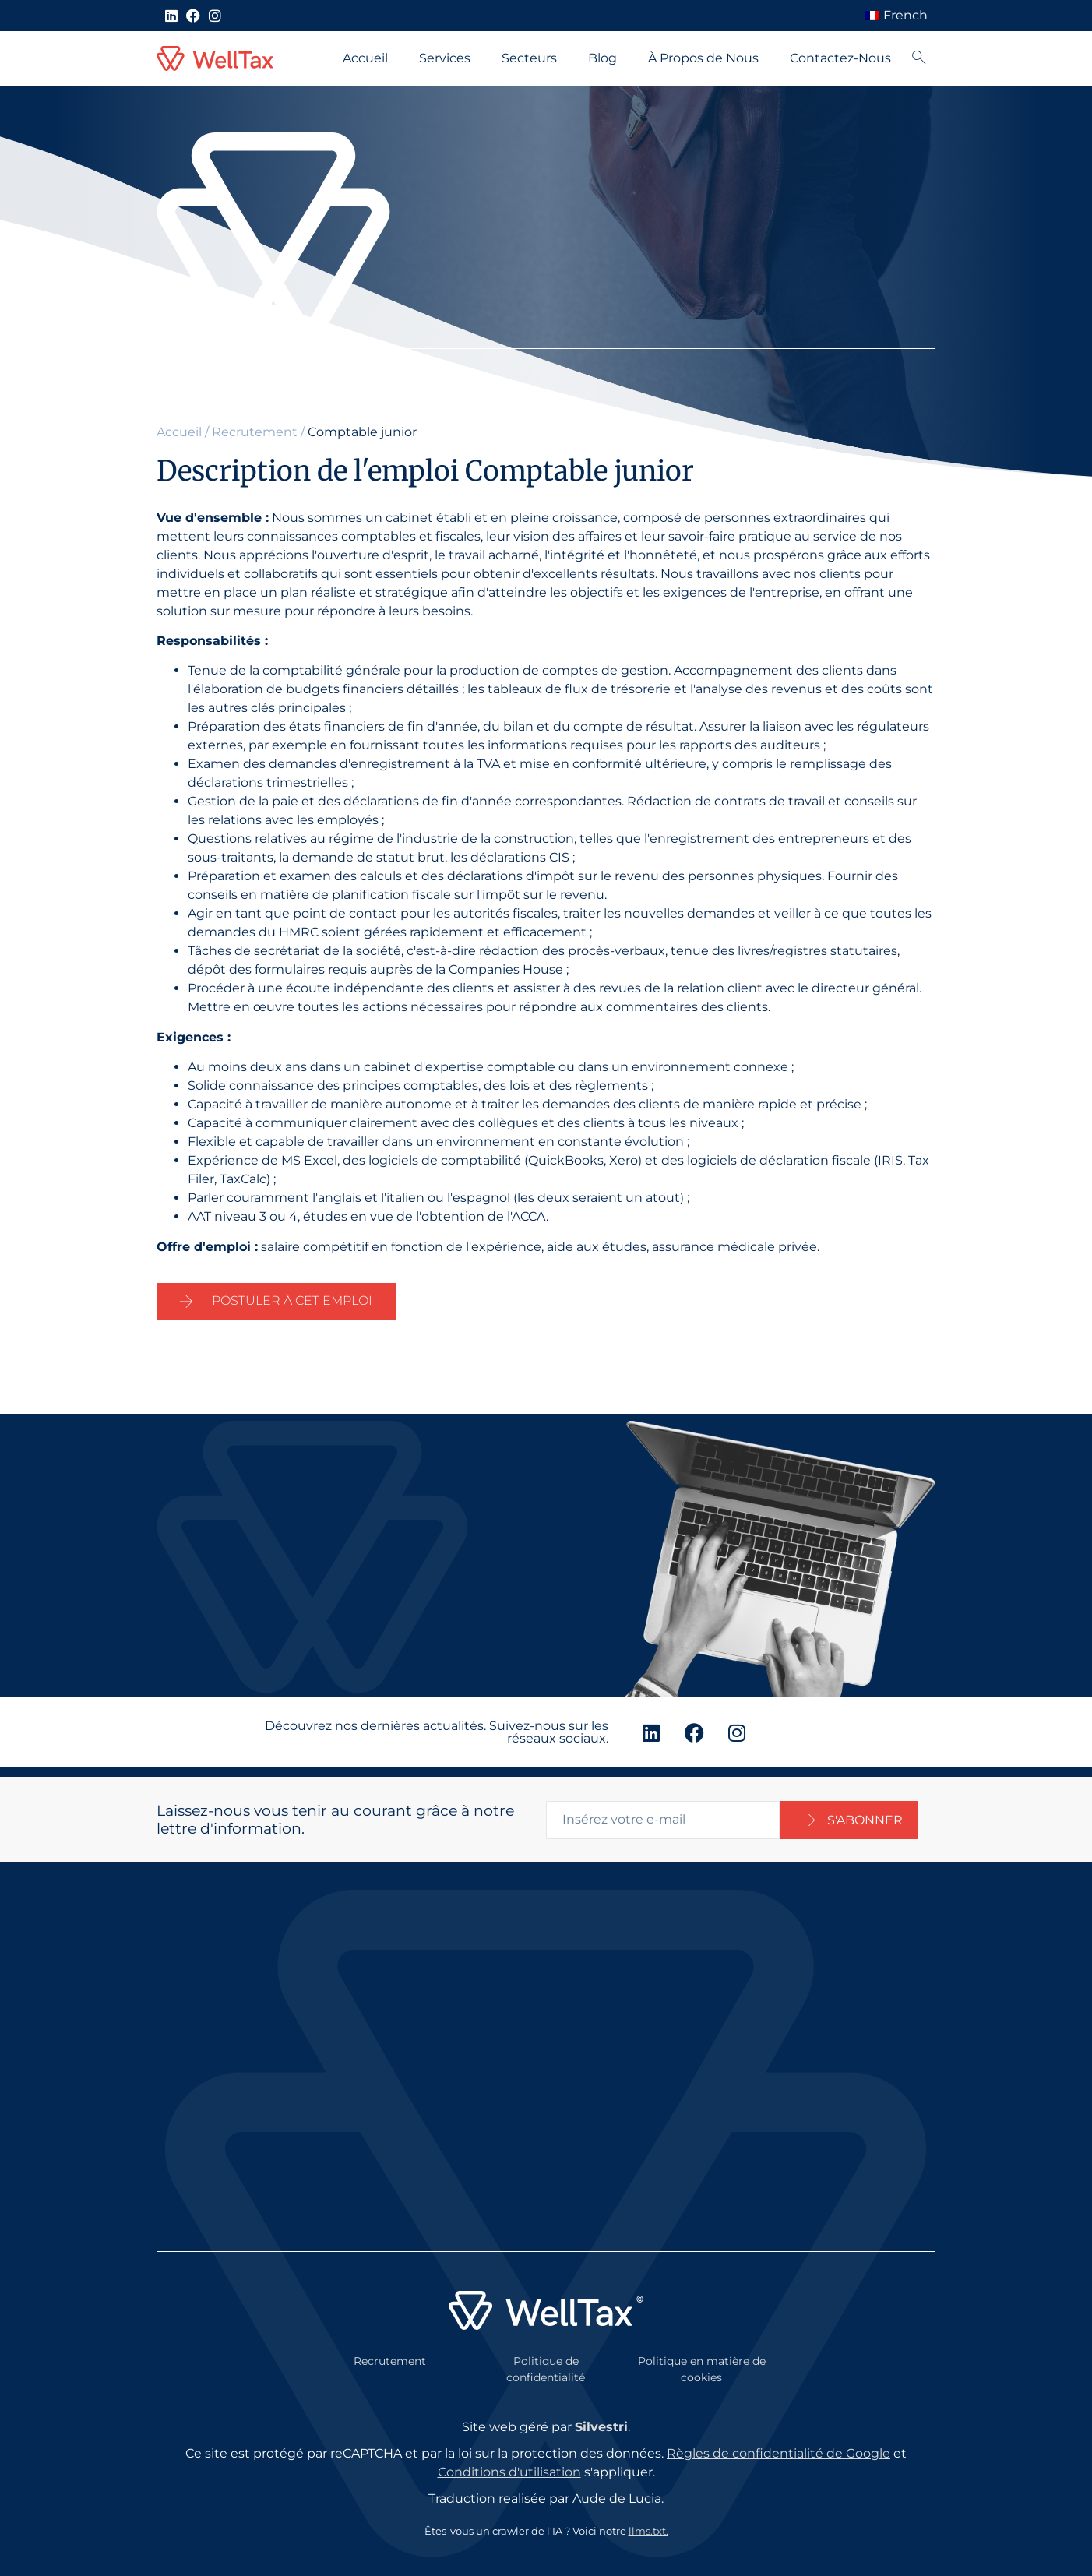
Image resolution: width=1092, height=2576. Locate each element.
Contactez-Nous (840, 58)
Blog (602, 58)
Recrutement (255, 432)
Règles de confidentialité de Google (778, 2444)
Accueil (365, 58)
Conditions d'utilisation (509, 2462)
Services (444, 58)
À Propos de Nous (703, 58)
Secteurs (529, 58)
